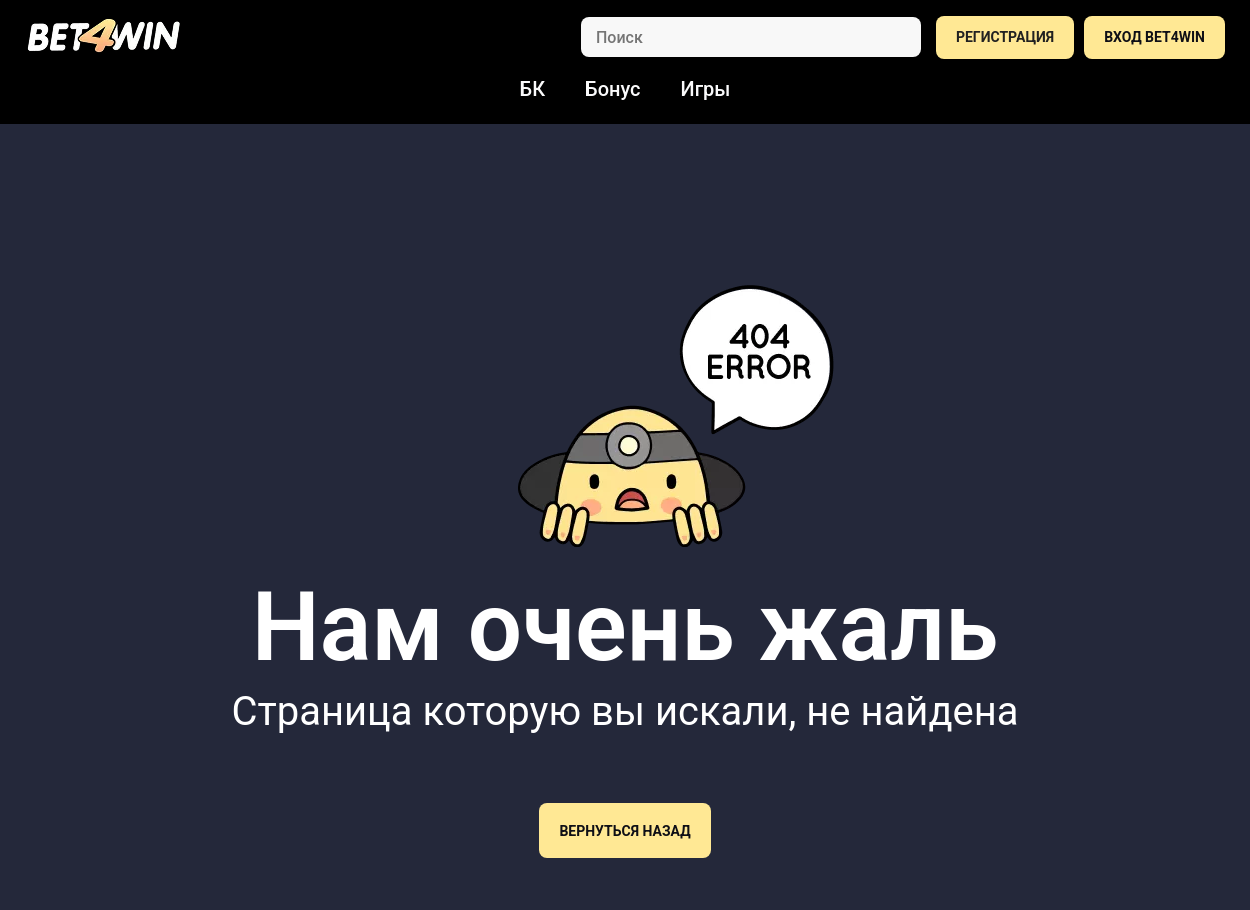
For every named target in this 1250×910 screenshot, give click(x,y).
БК (532, 89)
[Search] (751, 37)
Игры (706, 89)
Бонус (612, 89)
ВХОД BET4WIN (1154, 37)
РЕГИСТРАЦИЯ (1005, 37)
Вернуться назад (624, 831)
